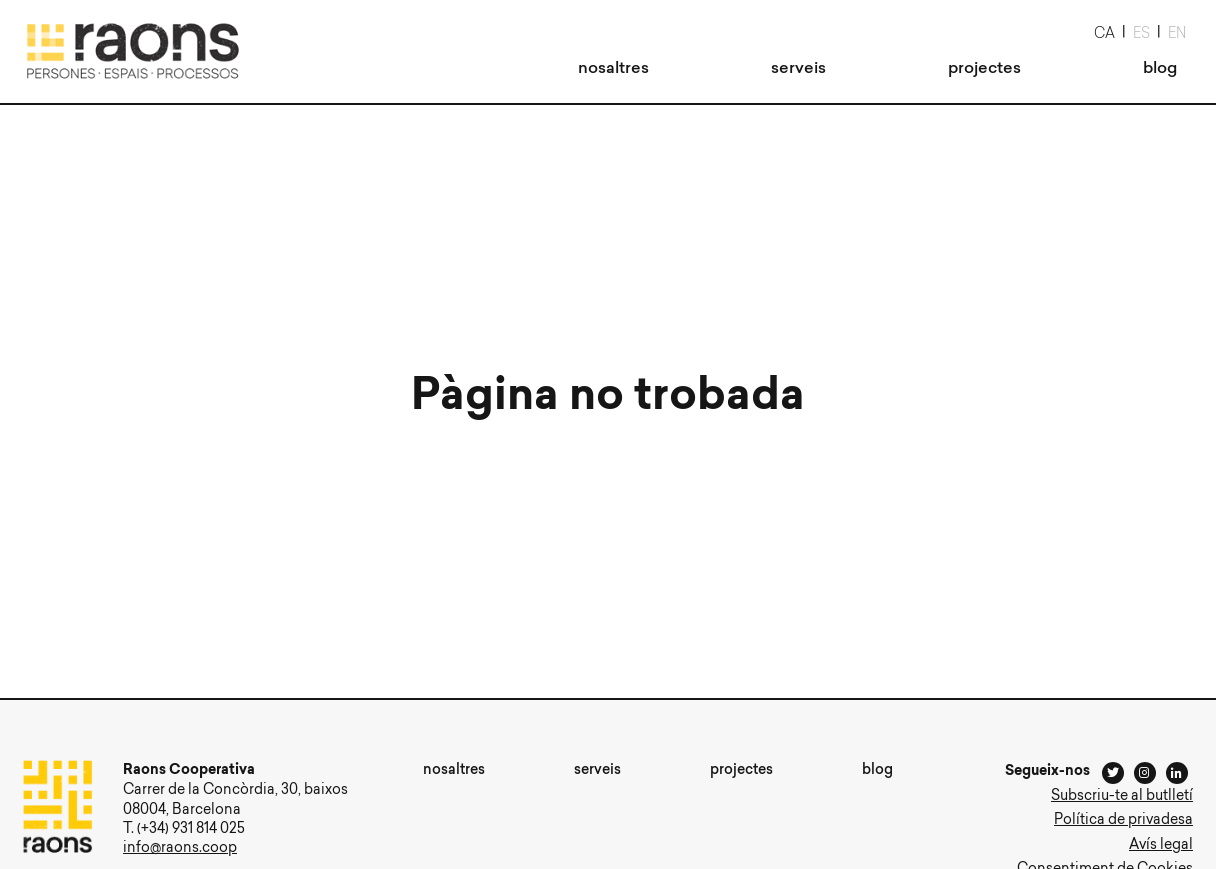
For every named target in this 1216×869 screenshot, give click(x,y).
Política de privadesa (1123, 821)
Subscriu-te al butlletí (1122, 797)
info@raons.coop (180, 849)
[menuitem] (613, 69)
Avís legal (1161, 846)
